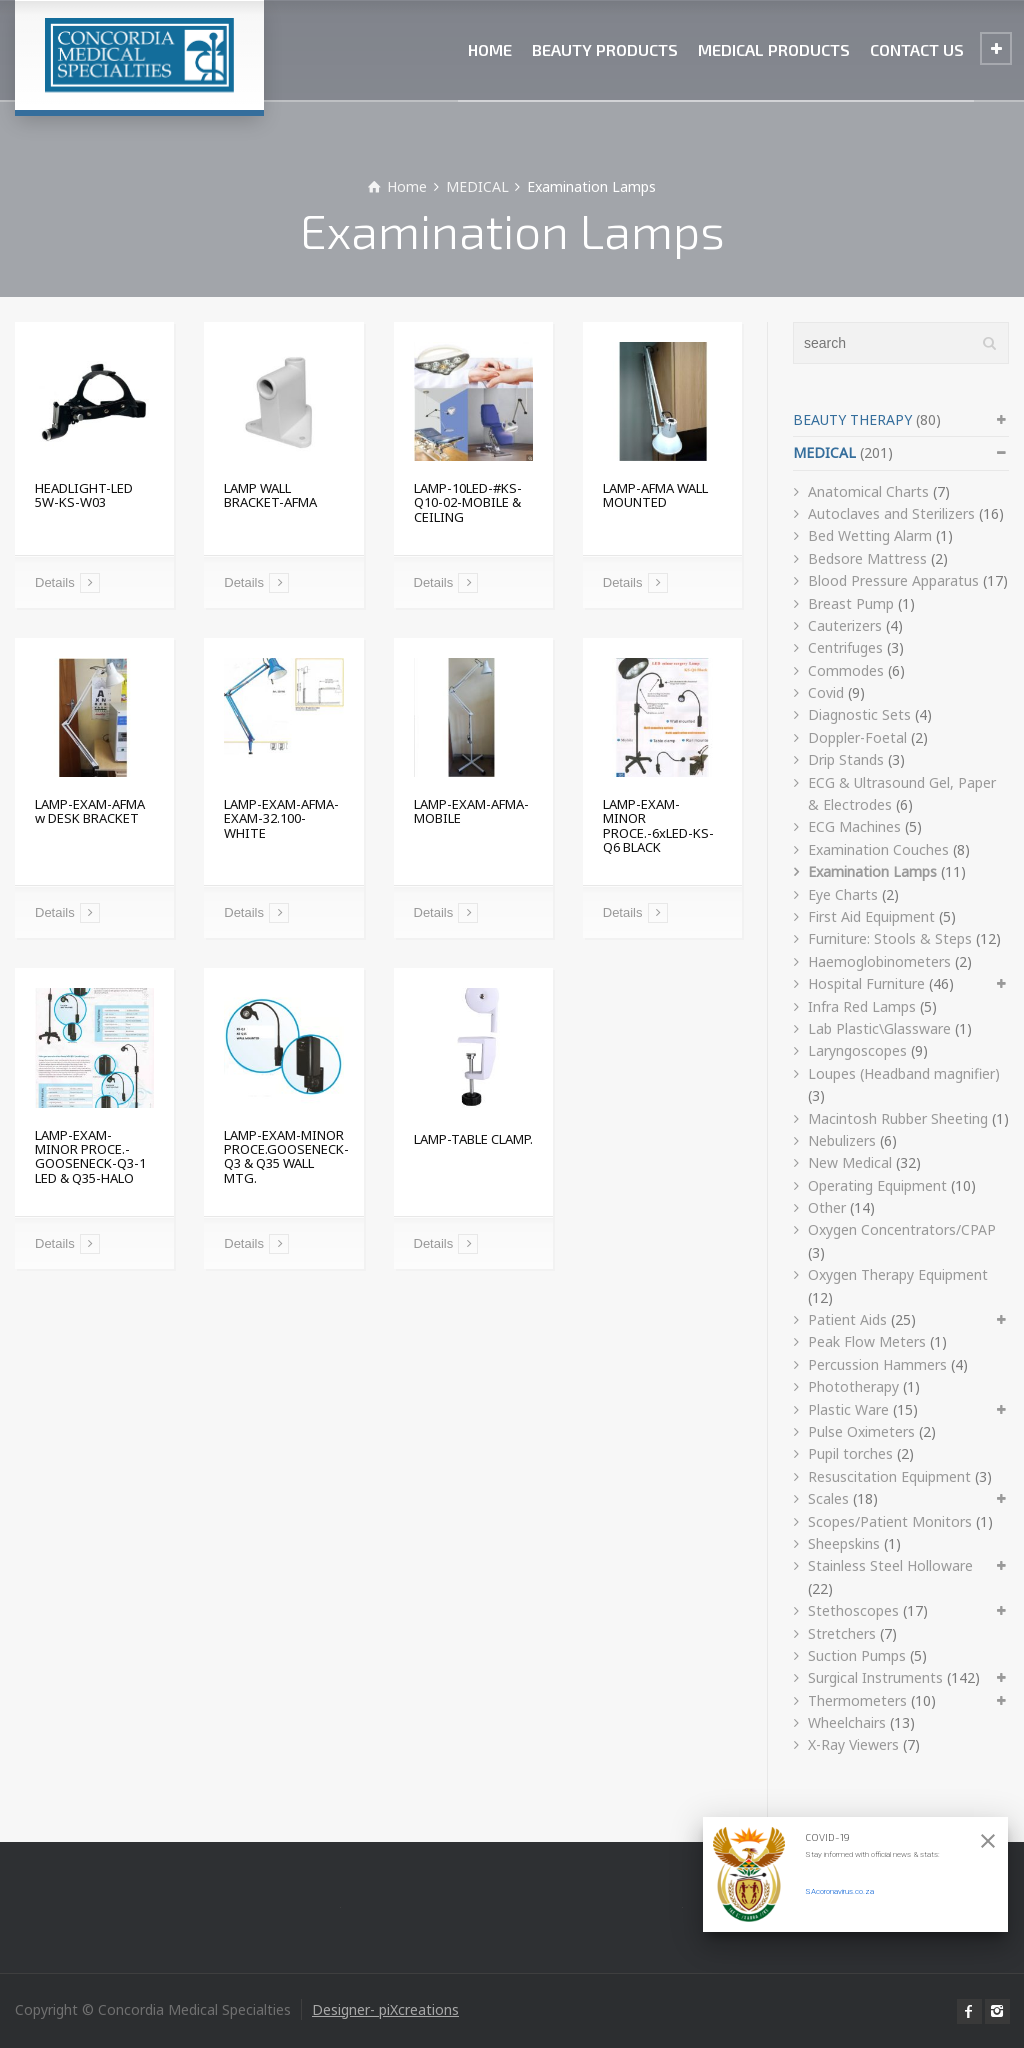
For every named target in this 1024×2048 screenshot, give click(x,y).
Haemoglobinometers (879, 961)
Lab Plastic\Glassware (879, 1028)
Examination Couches (878, 849)
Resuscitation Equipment (889, 1476)
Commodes (846, 670)
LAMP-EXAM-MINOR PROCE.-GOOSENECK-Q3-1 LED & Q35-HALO (90, 1156)
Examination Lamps (872, 871)
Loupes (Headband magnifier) (904, 1073)
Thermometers (857, 1700)
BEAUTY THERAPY (852, 419)
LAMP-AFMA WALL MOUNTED (655, 495)
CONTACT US (917, 49)
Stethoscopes (853, 1610)
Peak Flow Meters (867, 1341)
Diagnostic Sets (859, 714)
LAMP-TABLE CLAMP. (473, 1139)
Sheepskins (844, 1543)
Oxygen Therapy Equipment (898, 1274)
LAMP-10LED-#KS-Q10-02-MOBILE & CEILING (468, 502)
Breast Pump (851, 603)
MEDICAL (824, 452)
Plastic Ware (848, 1409)
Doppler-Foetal (857, 737)
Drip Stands (846, 759)
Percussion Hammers (877, 1364)
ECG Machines (854, 826)
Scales (828, 1498)
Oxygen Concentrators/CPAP (902, 1229)
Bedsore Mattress (867, 558)
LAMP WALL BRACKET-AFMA (270, 495)
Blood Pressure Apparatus (893, 580)
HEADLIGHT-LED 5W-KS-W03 (84, 495)
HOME (490, 49)
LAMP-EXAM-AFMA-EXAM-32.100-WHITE (281, 818)
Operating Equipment (877, 1185)
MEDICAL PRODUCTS (774, 49)
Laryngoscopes (857, 1050)
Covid (826, 692)
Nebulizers (842, 1140)
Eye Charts (843, 894)
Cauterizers (845, 625)
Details (55, 582)
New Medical (850, 1162)
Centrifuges (845, 647)
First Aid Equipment (871, 916)
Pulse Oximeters (861, 1431)
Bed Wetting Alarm (870, 535)
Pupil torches (850, 1453)
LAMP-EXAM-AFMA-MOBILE (471, 811)
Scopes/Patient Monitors (890, 1521)
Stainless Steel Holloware (890, 1565)
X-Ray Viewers (853, 1744)
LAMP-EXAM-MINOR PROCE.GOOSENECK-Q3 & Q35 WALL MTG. (286, 1156)
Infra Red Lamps (862, 1006)
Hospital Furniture (866, 983)
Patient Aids (847, 1319)
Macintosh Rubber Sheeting (898, 1118)
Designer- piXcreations (385, 2009)
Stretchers (842, 1633)
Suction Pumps (857, 1655)
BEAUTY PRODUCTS (605, 49)
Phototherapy (853, 1386)
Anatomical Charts (868, 491)
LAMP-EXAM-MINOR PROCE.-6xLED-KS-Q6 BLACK (658, 825)
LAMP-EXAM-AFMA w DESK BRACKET (90, 811)
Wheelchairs (847, 1722)
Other (827, 1207)
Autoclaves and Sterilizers (891, 513)
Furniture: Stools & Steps (890, 938)
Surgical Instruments (875, 1677)
